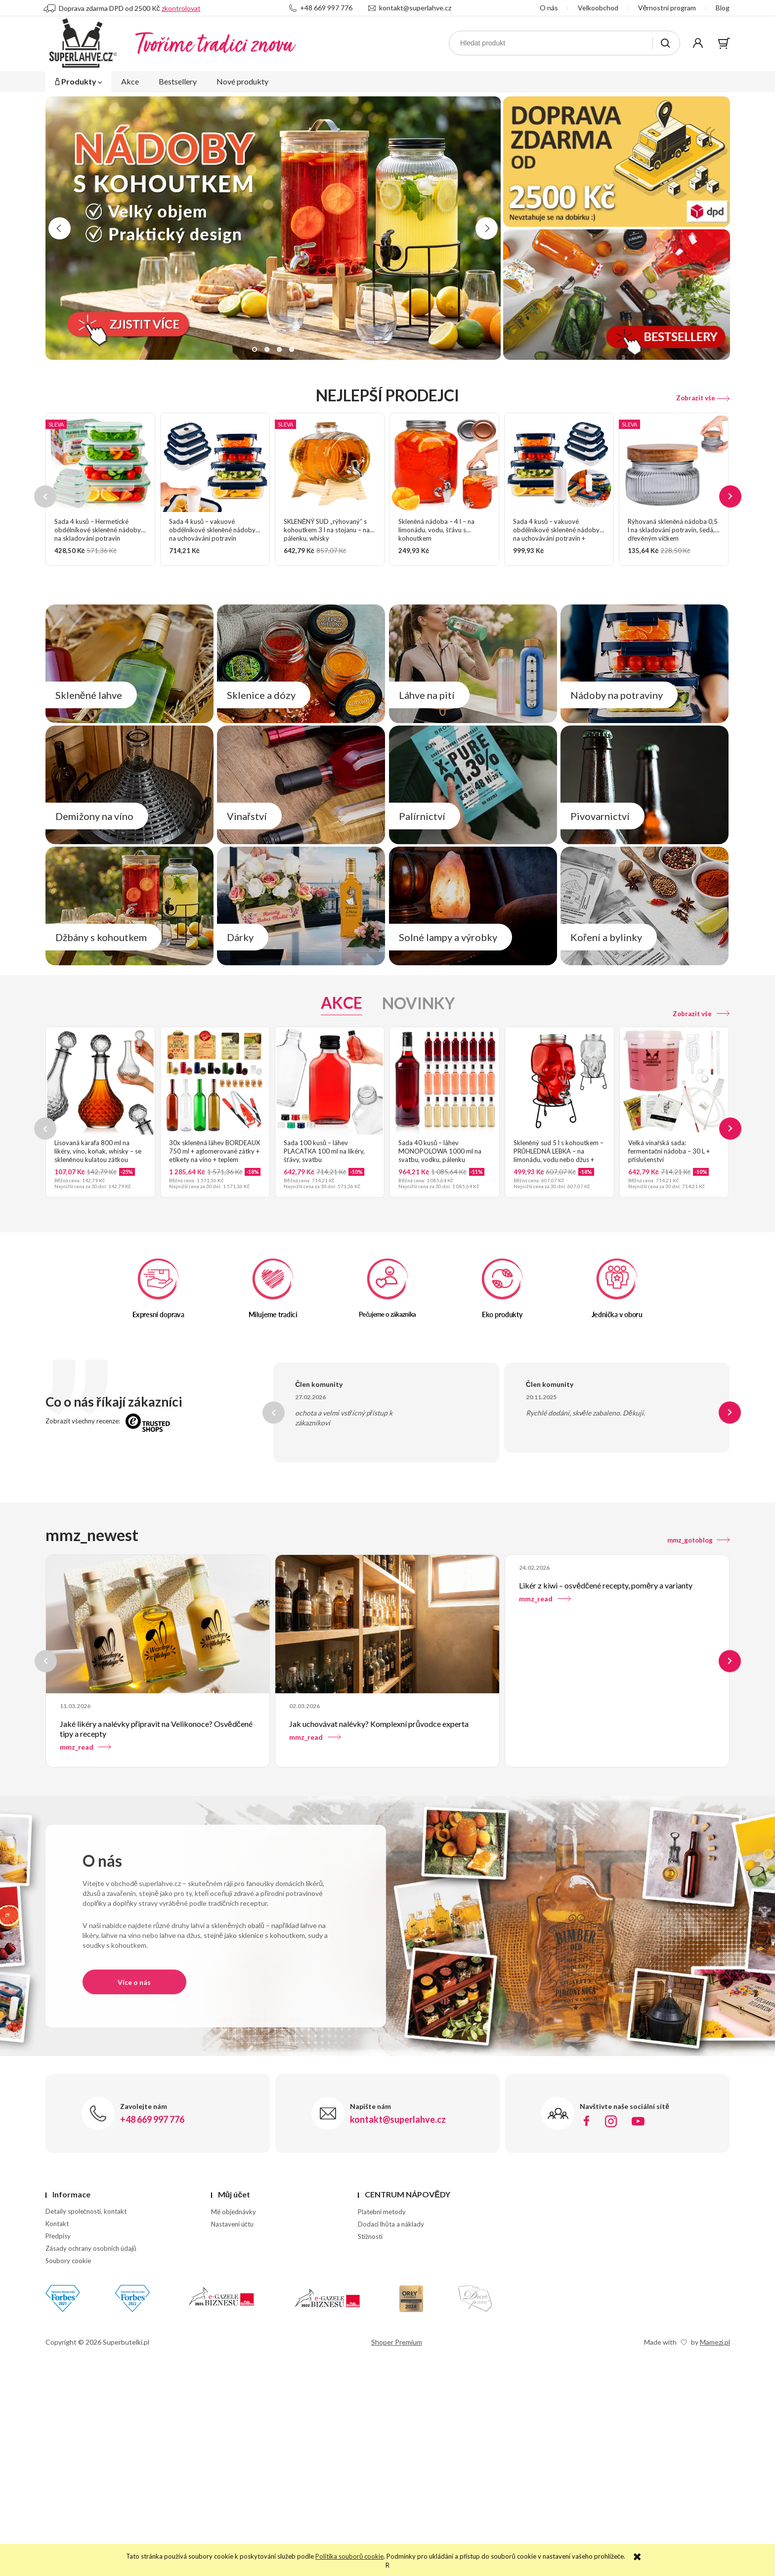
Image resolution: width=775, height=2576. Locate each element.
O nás (549, 7)
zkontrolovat (181, 8)
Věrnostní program (667, 7)
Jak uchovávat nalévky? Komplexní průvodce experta (379, 1723)
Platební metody (382, 2212)
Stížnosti (370, 2236)
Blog (723, 7)
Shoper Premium (396, 2342)
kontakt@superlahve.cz (409, 7)
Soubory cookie (68, 2261)
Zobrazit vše (703, 398)
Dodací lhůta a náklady (391, 2224)
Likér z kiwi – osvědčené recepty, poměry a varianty (605, 1585)
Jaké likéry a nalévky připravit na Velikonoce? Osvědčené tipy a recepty (156, 1728)
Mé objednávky (233, 2212)
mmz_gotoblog (698, 1540)
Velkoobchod (598, 7)
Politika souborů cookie (349, 2556)
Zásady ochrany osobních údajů (90, 2248)
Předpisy (58, 2236)
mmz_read (86, 1747)
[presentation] (59, 228)
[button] (254, 349)
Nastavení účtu (232, 2224)
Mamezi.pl (715, 2342)
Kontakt (57, 2224)
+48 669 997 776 (320, 7)
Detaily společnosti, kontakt (86, 2211)
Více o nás (134, 1982)
